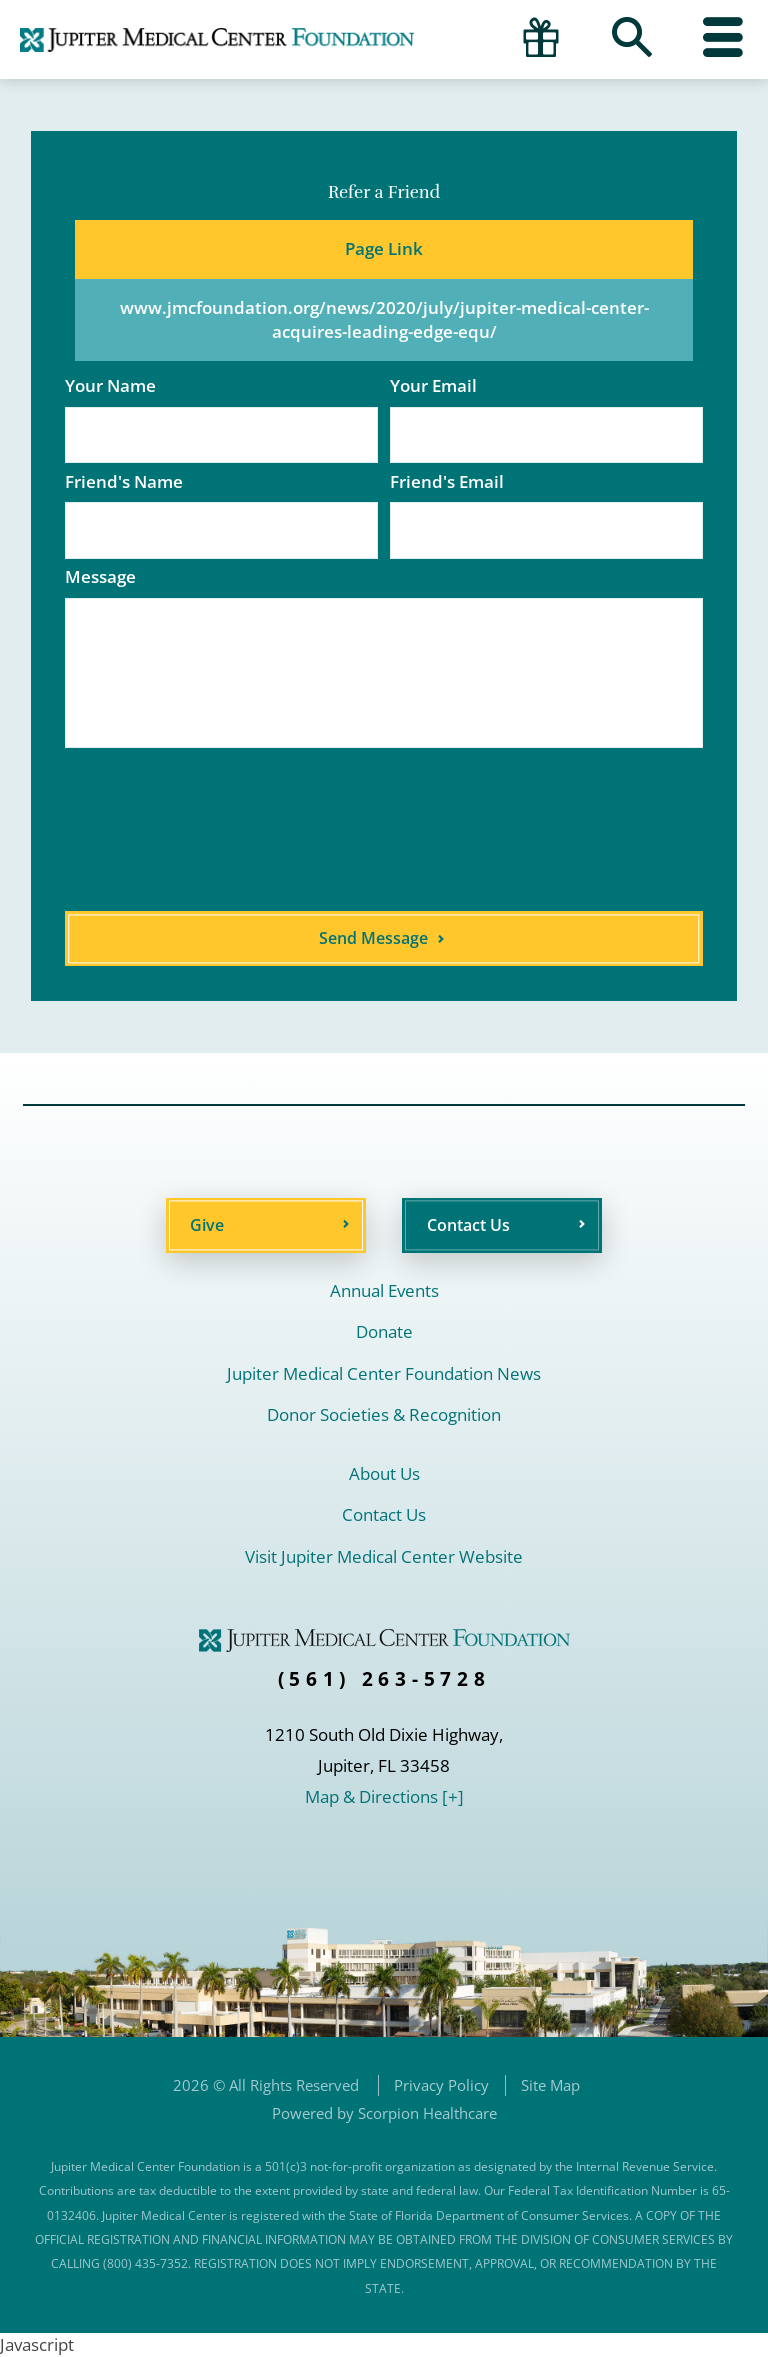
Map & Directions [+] (384, 1796)
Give (207, 1225)
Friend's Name (124, 481)
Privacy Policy (441, 2085)
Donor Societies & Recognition (384, 1414)
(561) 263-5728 (384, 1679)
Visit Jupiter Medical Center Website (384, 1556)
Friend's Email (447, 481)
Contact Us (468, 1225)
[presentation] (296, 830)
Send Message (373, 938)
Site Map (550, 2085)
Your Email (433, 385)
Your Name (110, 385)
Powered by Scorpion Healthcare (384, 2113)
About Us (384, 1473)
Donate (384, 1331)
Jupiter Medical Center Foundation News (384, 1373)
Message (100, 576)
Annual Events (384, 1290)
